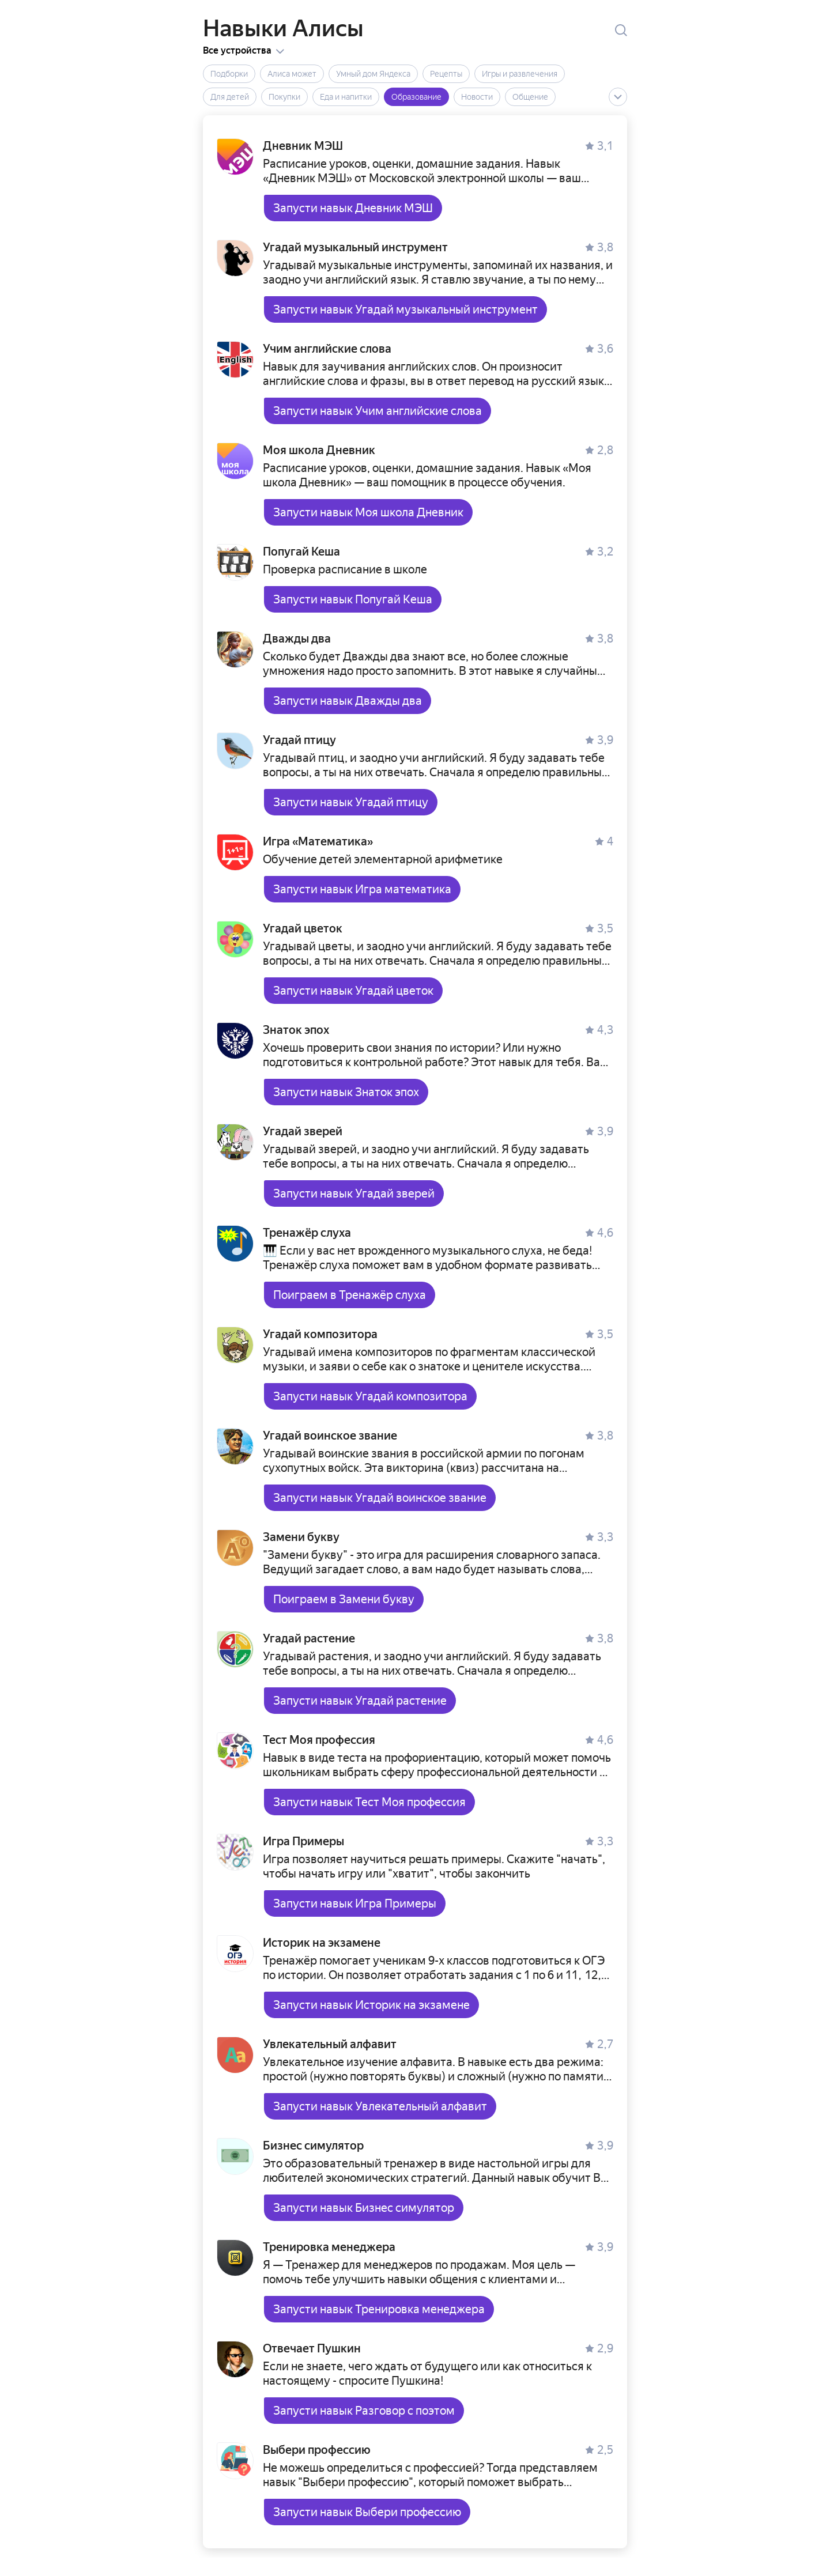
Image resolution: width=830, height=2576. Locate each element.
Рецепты (446, 73)
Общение (530, 96)
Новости (477, 96)
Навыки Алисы (283, 28)
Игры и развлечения (519, 73)
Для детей (229, 96)
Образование (416, 96)
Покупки (284, 96)
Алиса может (291, 73)
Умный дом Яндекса (373, 73)
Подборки (229, 73)
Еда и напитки (346, 96)
